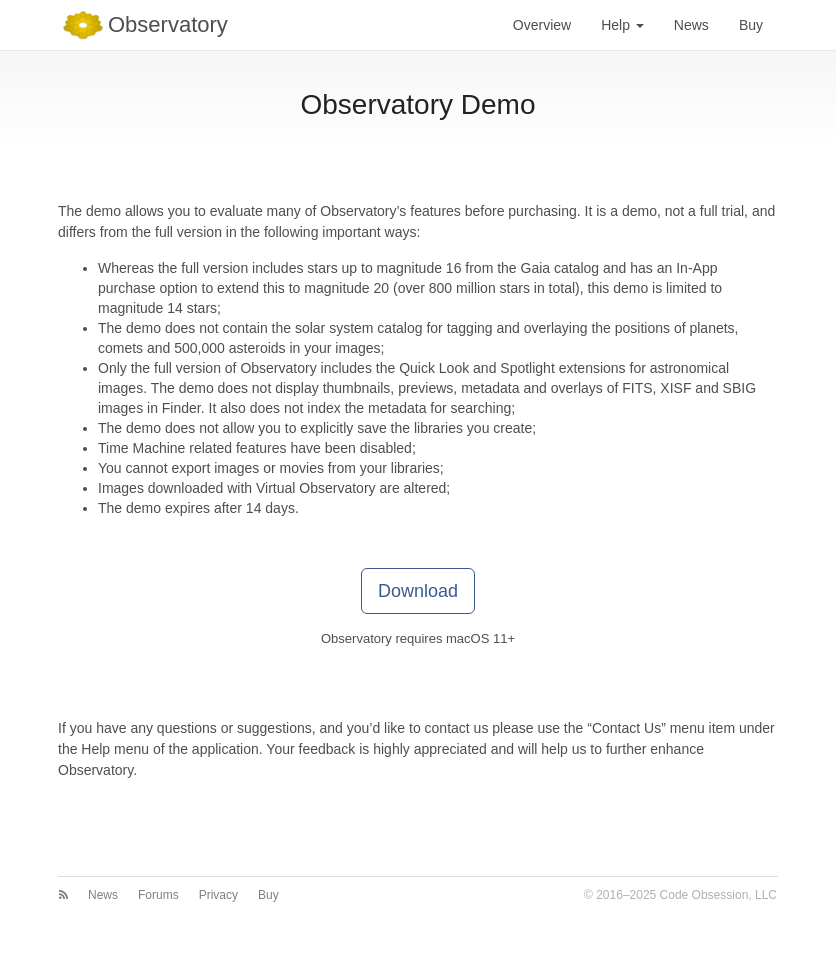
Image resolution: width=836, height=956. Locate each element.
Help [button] (622, 25)
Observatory (143, 25)
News (691, 25)
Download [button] (418, 591)
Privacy (218, 895)
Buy (751, 25)
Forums (158, 895)
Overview (542, 25)
